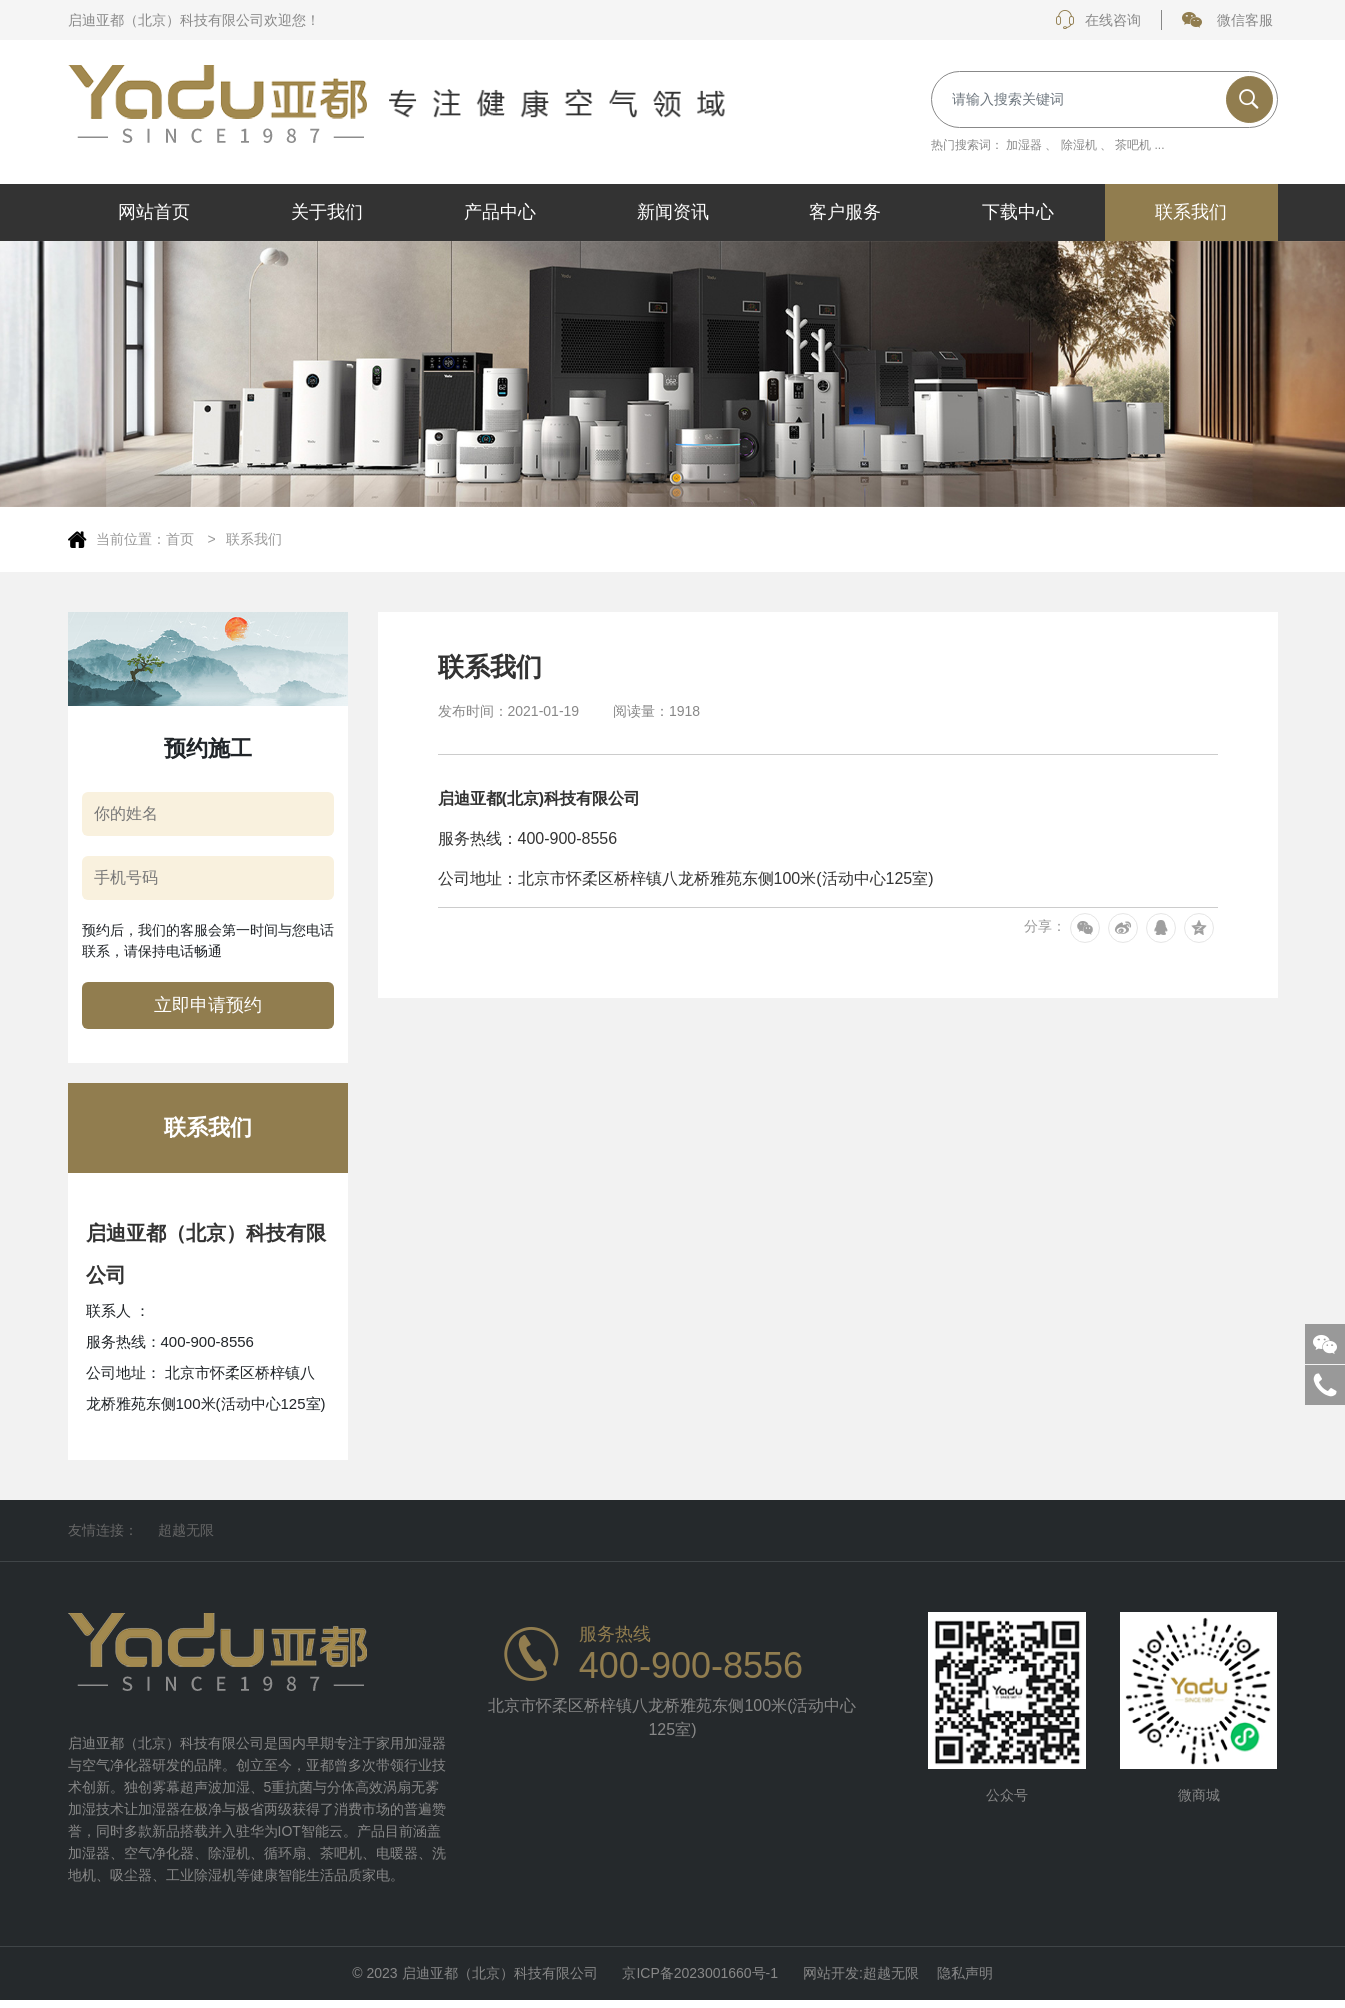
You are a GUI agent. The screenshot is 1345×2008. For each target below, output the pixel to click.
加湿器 (1024, 145)
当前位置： (131, 539)
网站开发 (831, 1977)
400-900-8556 (691, 1666)
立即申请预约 (208, 1005)
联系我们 (254, 539)
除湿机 (1079, 145)
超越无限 (186, 1530)
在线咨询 (1098, 20)
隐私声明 (965, 1977)
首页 (182, 539)
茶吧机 (1133, 145)
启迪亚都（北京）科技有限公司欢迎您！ (194, 20)
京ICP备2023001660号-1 (700, 1977)
